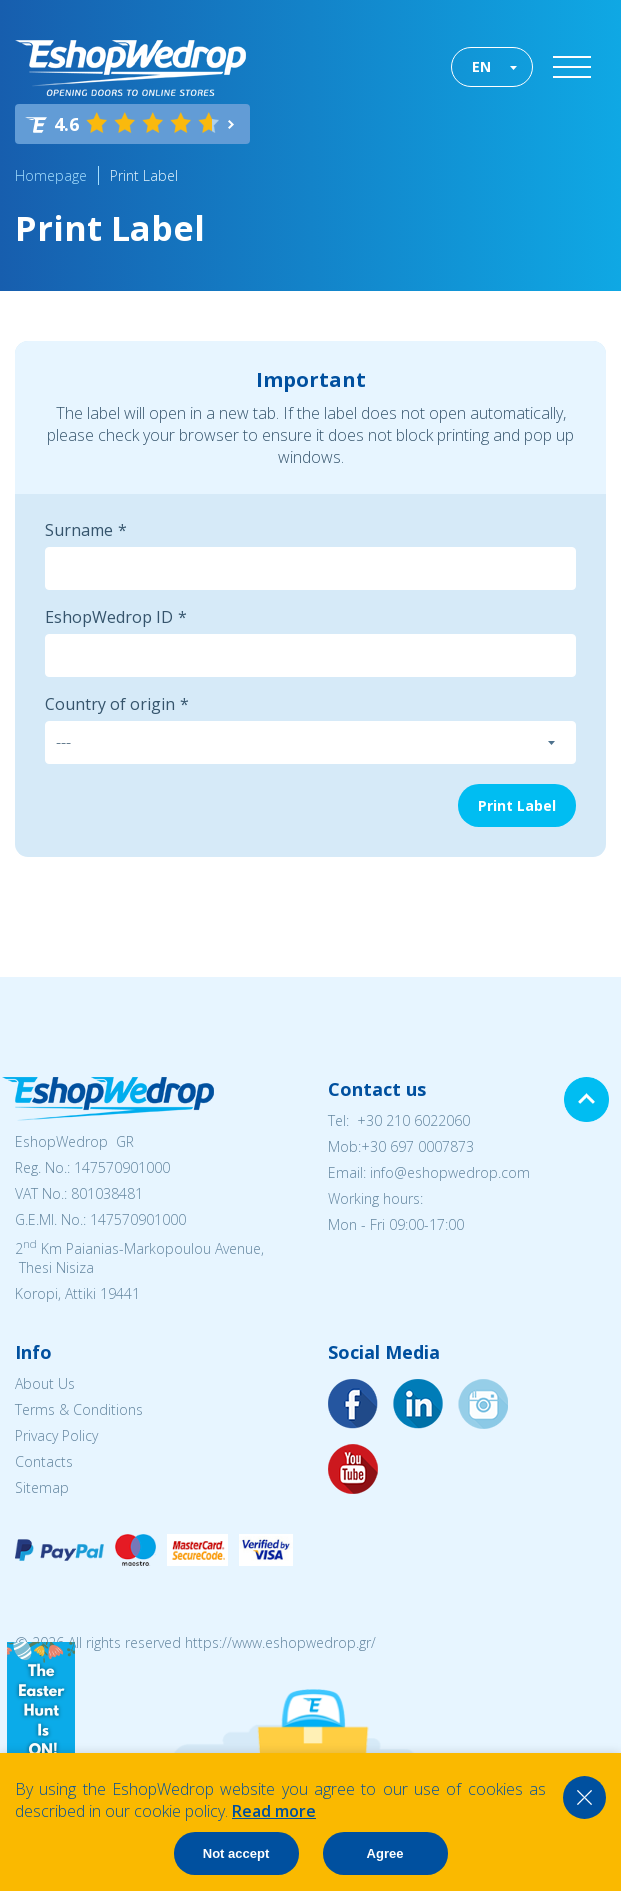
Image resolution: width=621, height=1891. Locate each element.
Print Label (144, 175)
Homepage (51, 175)
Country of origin (110, 704)
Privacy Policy (56, 1435)
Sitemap (42, 1487)
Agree (385, 1853)
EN (481, 66)
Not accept (236, 1853)
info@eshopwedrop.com (450, 1172)
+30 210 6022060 (413, 1120)
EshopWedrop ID (109, 617)
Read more (274, 1811)
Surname (79, 530)
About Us (45, 1383)
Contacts (44, 1461)
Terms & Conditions (79, 1409)
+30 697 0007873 (417, 1146)
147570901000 (122, 1167)
